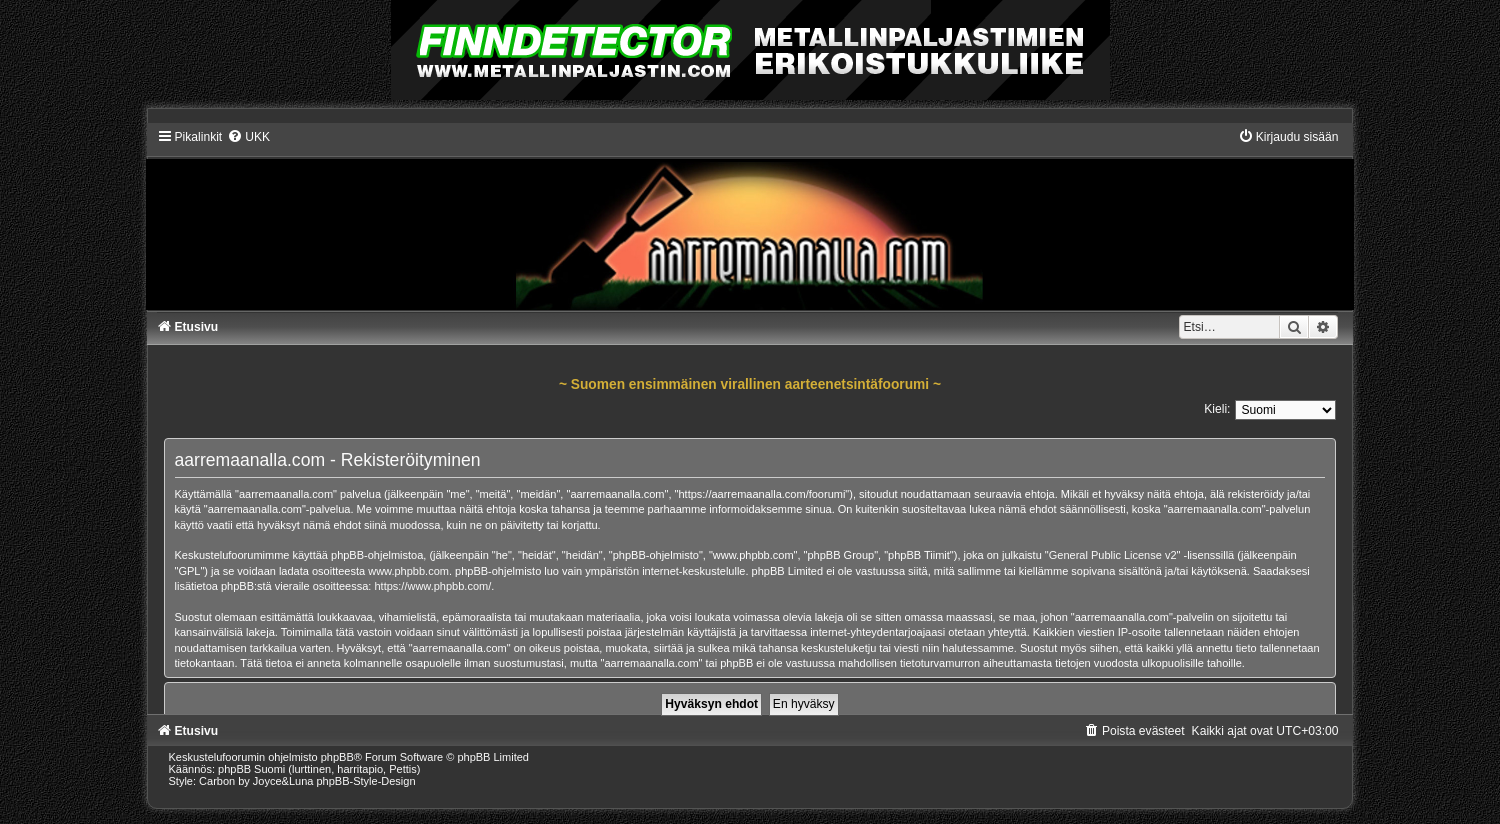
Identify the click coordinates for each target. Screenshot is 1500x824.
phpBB (337, 757)
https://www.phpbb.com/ (432, 586)
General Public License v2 (1113, 555)
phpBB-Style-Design (365, 781)
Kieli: (1217, 409)
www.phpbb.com (408, 571)
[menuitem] (248, 137)
